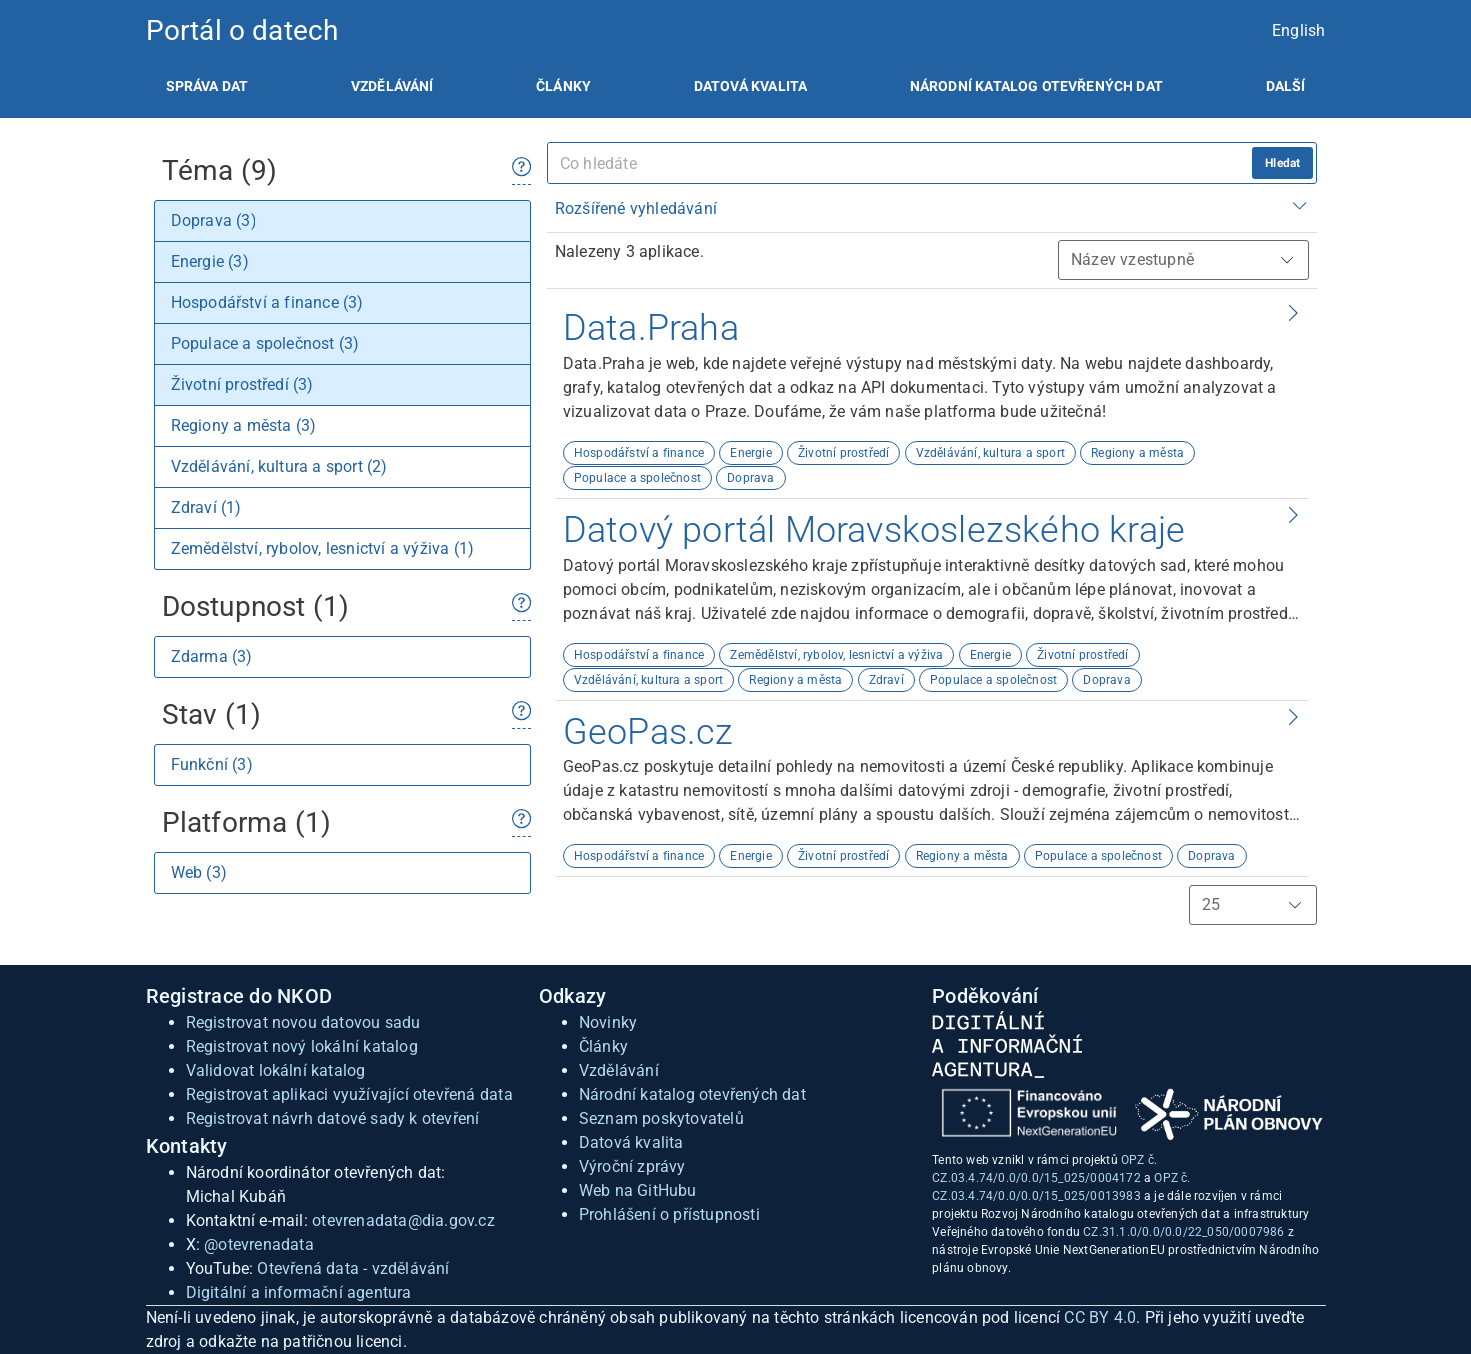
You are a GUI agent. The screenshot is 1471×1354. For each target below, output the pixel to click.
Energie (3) (210, 261)
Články (563, 86)
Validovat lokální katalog (276, 1070)
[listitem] (207, 86)
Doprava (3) (214, 220)
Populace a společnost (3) (265, 343)
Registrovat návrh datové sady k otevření (333, 1118)
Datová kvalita (750, 86)
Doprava (750, 478)
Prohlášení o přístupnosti (669, 1214)
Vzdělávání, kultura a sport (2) (279, 466)
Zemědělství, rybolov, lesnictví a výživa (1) (323, 548)
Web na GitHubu (638, 1190)
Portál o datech (242, 30)
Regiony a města (1137, 453)
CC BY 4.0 (1100, 1317)
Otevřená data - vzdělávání (353, 1268)
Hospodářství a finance (639, 453)
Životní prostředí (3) (242, 384)
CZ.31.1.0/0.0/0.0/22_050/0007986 (1183, 1232)
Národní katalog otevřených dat (692, 1094)
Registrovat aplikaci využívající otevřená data (349, 1094)
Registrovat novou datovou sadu (303, 1022)
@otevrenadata (259, 1244)
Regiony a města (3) (244, 425)
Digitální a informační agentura (299, 1292)
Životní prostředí (843, 453)
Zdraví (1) (206, 507)
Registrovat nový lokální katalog (302, 1046)
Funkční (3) (212, 764)
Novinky (608, 1022)
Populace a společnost (637, 478)
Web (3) (199, 872)
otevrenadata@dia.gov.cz (403, 1220)
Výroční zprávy (632, 1166)
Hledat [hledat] (1282, 163)
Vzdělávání (392, 86)
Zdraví (886, 680)
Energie (750, 453)
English (1298, 30)
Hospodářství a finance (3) (267, 302)
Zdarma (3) (212, 656)
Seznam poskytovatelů (661, 1118)
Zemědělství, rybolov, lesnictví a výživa (836, 655)
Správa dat (207, 86)
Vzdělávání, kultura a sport (990, 453)
